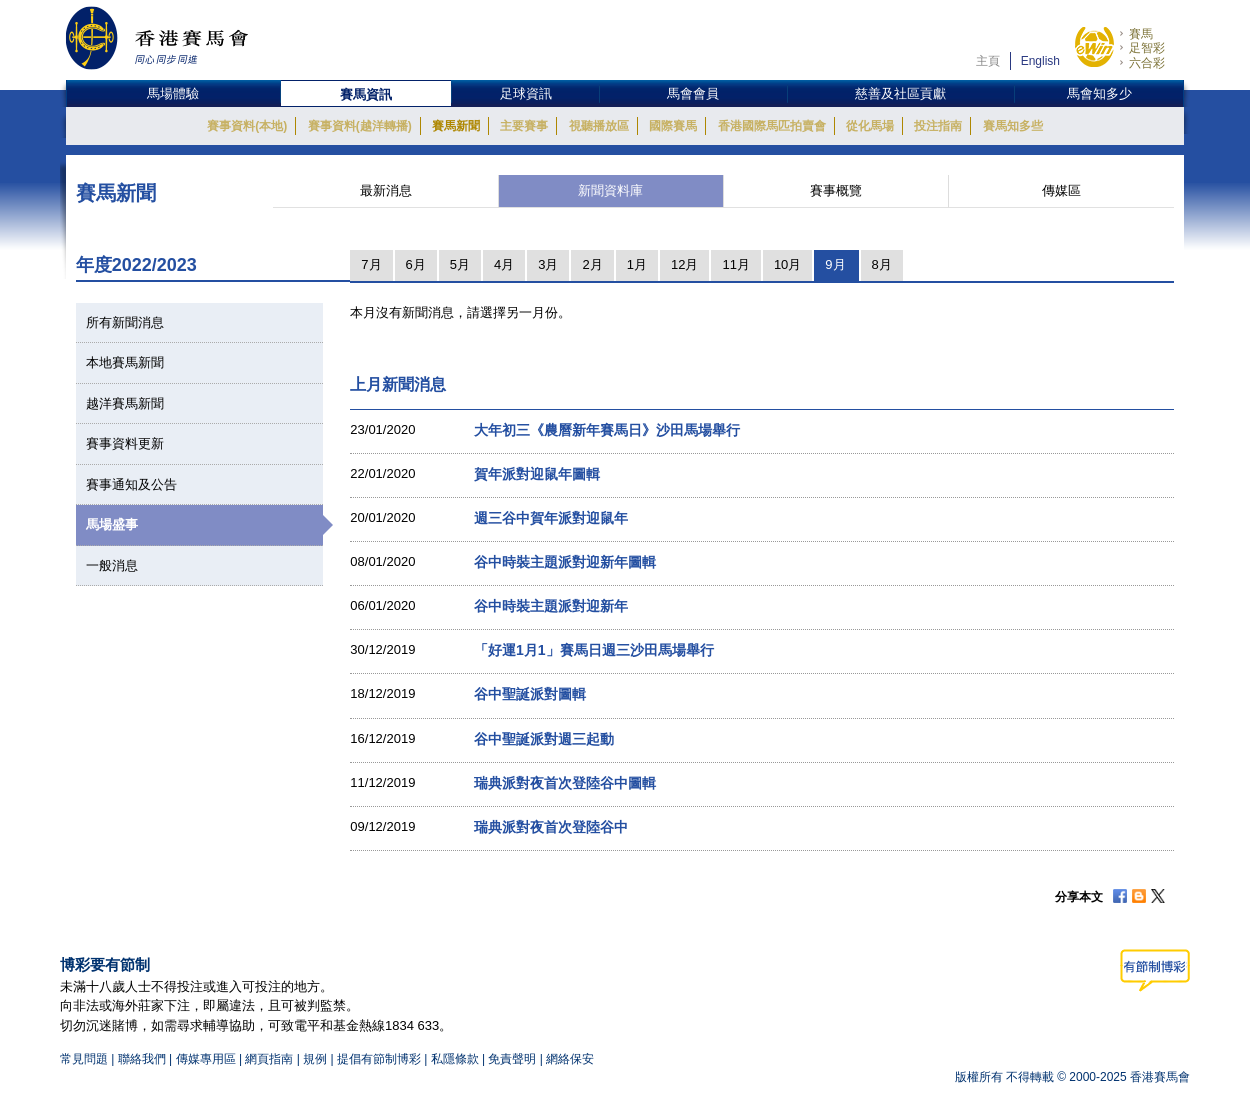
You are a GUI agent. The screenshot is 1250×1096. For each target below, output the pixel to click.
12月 (684, 264)
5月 (460, 264)
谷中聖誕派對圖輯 (530, 694)
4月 (504, 264)
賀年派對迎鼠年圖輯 (537, 474)
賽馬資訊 (366, 94)
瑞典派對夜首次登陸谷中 (551, 827)
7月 (371, 264)
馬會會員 (693, 93)
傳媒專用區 (206, 1059)
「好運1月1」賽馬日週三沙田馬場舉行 (594, 650)
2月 (592, 264)
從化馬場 (870, 126)
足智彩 (1147, 48)
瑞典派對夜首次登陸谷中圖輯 (565, 783)
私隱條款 (455, 1059)
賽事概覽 (836, 190)
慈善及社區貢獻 (900, 93)
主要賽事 (524, 126)
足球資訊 (526, 93)
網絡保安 (570, 1059)
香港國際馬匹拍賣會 (772, 126)
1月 (637, 264)
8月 (882, 264)
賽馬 (1141, 34)
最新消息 (386, 190)
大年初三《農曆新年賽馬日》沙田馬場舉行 (607, 430)
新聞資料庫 (610, 190)
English (1040, 61)
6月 (416, 264)
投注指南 (938, 126)
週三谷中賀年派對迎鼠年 (551, 518)
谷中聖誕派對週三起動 (544, 739)
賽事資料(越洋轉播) (360, 126)
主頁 (988, 61)
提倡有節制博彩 (379, 1059)
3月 (548, 264)
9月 (835, 264)
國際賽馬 (673, 126)
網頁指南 (269, 1059)
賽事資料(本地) (247, 126)
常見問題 (84, 1059)
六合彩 (1147, 63)
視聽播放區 (599, 126)
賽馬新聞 (456, 126)
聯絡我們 (142, 1059)
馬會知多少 (1099, 93)
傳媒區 (1061, 190)
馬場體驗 (173, 93)
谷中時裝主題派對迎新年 (551, 606)
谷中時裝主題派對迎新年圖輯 (565, 562)
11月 (735, 264)
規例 (316, 1059)
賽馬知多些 (1013, 126)
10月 (787, 264)
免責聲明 (512, 1059)
